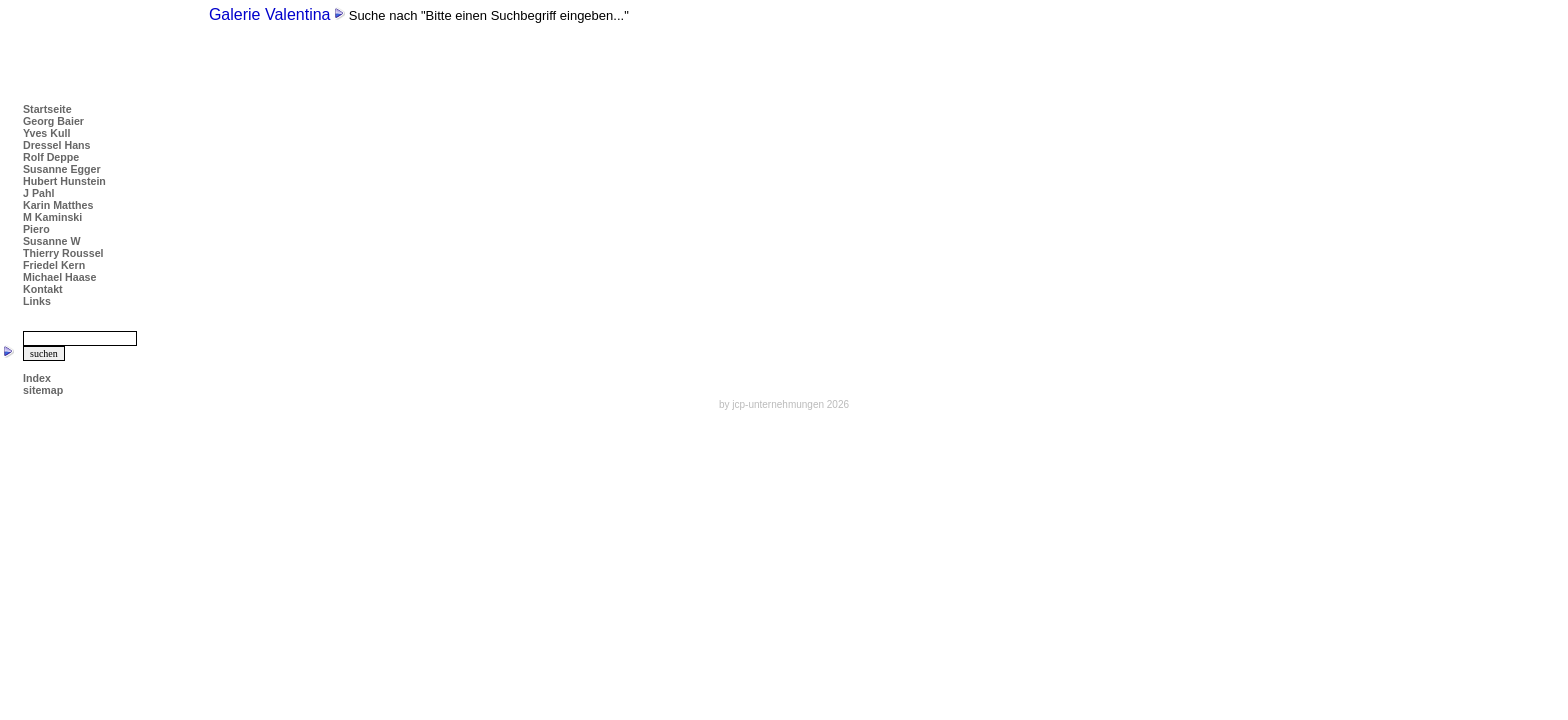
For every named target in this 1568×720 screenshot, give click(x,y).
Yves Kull (46, 133)
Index (37, 378)
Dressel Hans (57, 145)
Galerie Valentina (270, 14)
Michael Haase (59, 277)
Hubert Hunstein (64, 181)
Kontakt (43, 289)
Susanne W (51, 241)
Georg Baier (53, 121)
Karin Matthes (58, 205)
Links (37, 301)
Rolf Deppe (51, 157)
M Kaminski (52, 217)
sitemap (43, 390)
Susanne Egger (62, 169)
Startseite (47, 109)
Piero (36, 229)
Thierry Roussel (63, 253)
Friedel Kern (54, 265)
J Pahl (38, 193)
